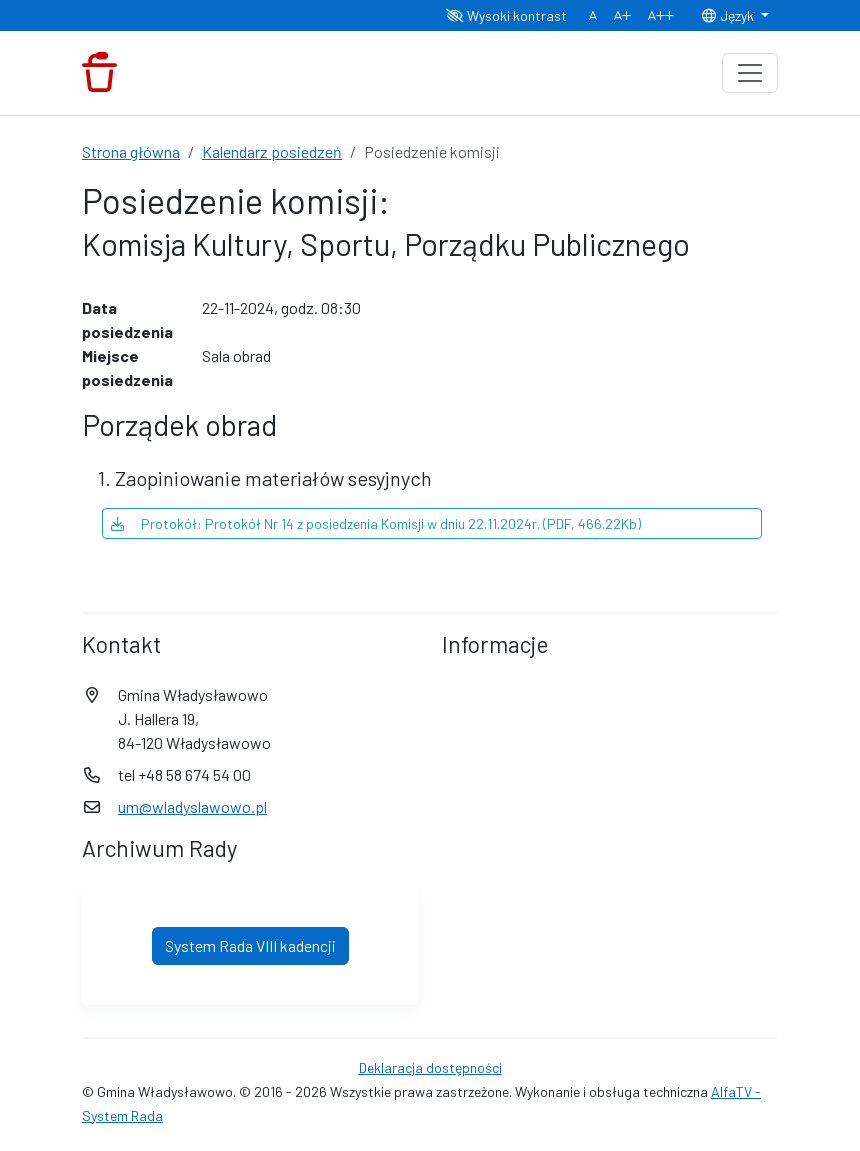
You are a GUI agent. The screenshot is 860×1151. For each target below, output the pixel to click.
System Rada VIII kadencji (250, 945)
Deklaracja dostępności (430, 1067)
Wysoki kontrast (506, 15)
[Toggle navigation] (750, 73)
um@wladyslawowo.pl (192, 806)
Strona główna (131, 151)
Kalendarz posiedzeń (272, 151)
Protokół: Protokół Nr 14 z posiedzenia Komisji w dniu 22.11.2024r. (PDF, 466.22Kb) (376, 523)
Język (729, 15)
